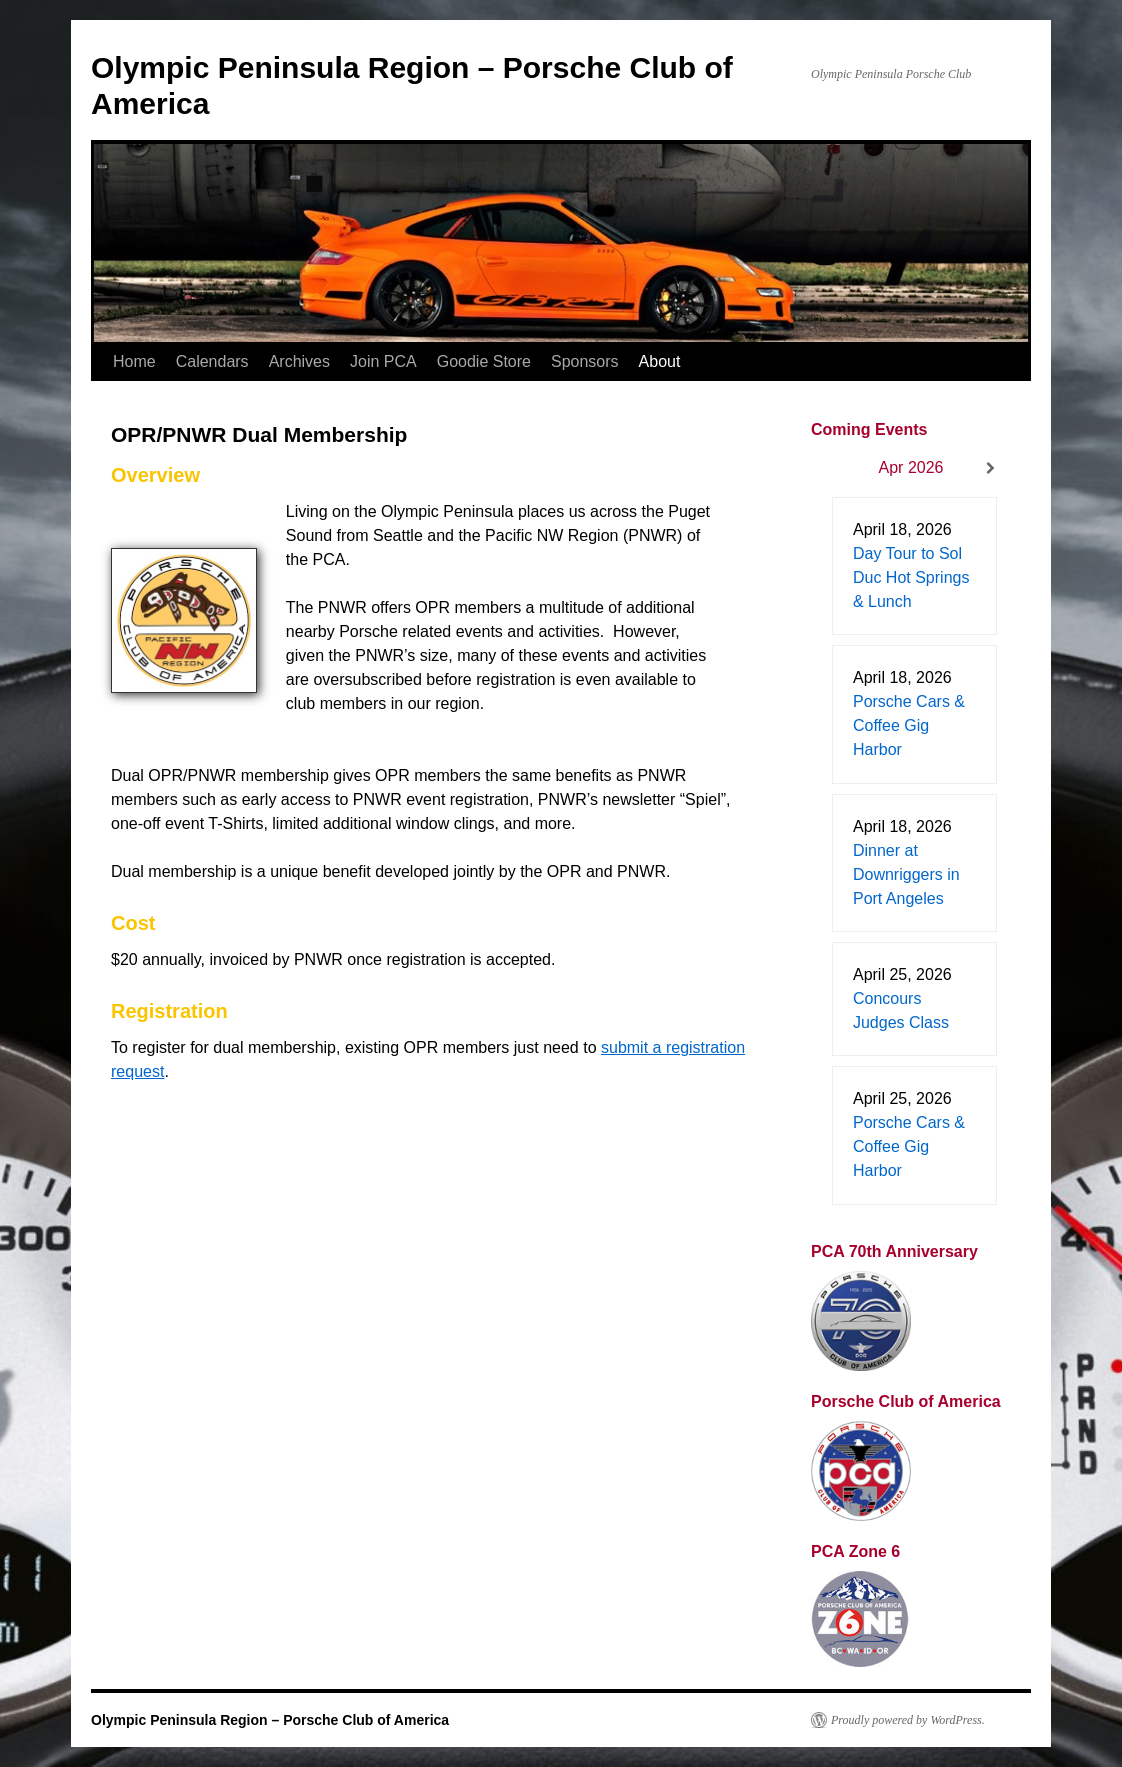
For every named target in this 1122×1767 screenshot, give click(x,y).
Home (134, 361)
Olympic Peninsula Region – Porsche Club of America (270, 1720)
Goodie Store (484, 361)
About (660, 361)
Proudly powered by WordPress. (908, 1720)
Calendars (212, 361)
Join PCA (383, 361)
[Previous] (831, 468)
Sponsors (585, 361)
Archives (299, 361)
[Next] (991, 468)
